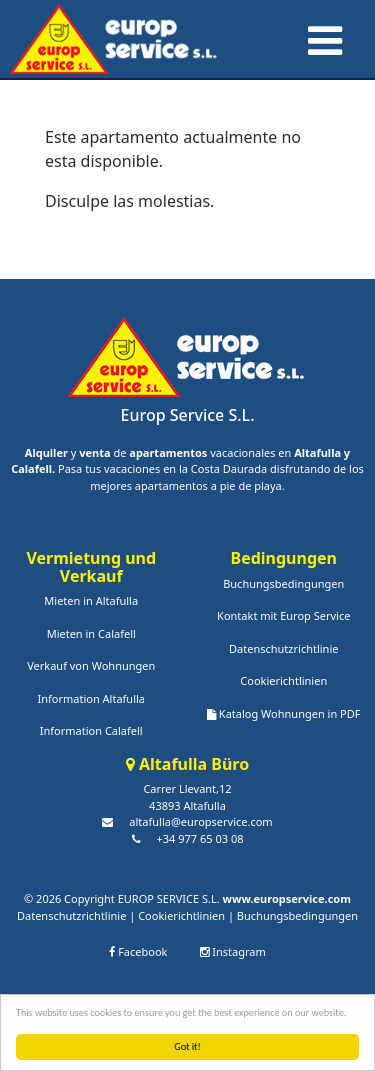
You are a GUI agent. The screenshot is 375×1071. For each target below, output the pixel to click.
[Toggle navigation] (323, 36)
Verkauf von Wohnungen (91, 665)
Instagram (232, 951)
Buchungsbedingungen (283, 583)
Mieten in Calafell (91, 633)
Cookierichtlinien (283, 680)
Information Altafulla (91, 698)
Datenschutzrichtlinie (283, 648)
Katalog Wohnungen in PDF (283, 713)
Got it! (187, 1046)
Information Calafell (91, 730)
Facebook (138, 951)
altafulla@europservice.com (200, 821)
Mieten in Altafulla (91, 600)
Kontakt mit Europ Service (283, 615)
